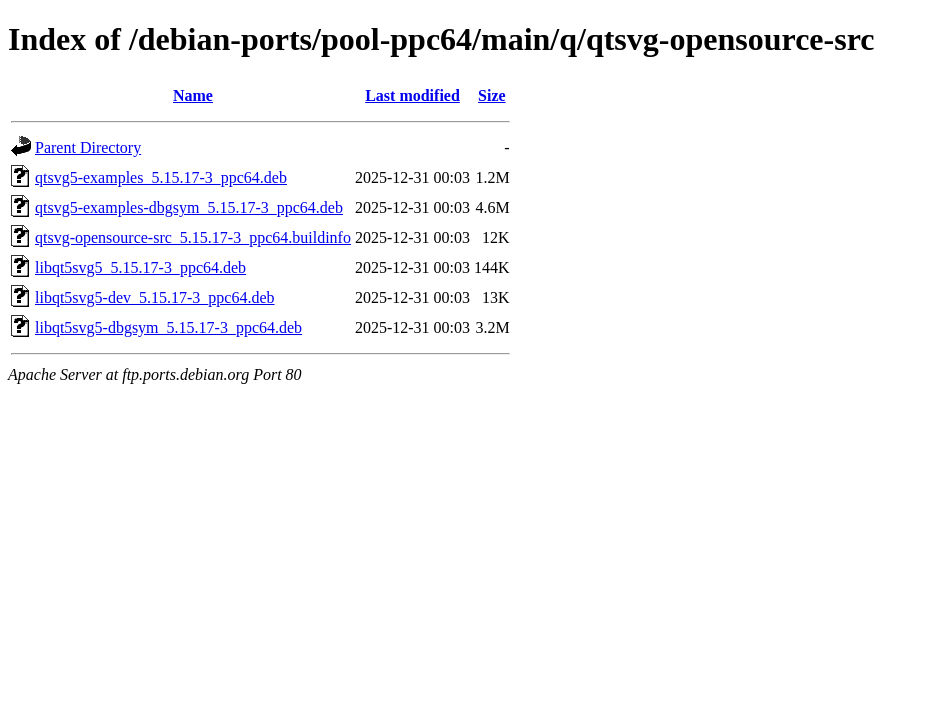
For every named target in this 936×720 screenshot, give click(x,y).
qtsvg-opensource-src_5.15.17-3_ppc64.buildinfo (193, 237)
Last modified (412, 95)
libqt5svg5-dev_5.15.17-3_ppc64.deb (155, 297)
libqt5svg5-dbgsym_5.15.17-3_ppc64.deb (168, 327)
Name (193, 95)
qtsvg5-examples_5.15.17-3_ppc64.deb (161, 177)
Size (492, 95)
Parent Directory (88, 147)
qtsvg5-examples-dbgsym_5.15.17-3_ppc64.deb (189, 207)
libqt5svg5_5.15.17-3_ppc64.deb (140, 267)
